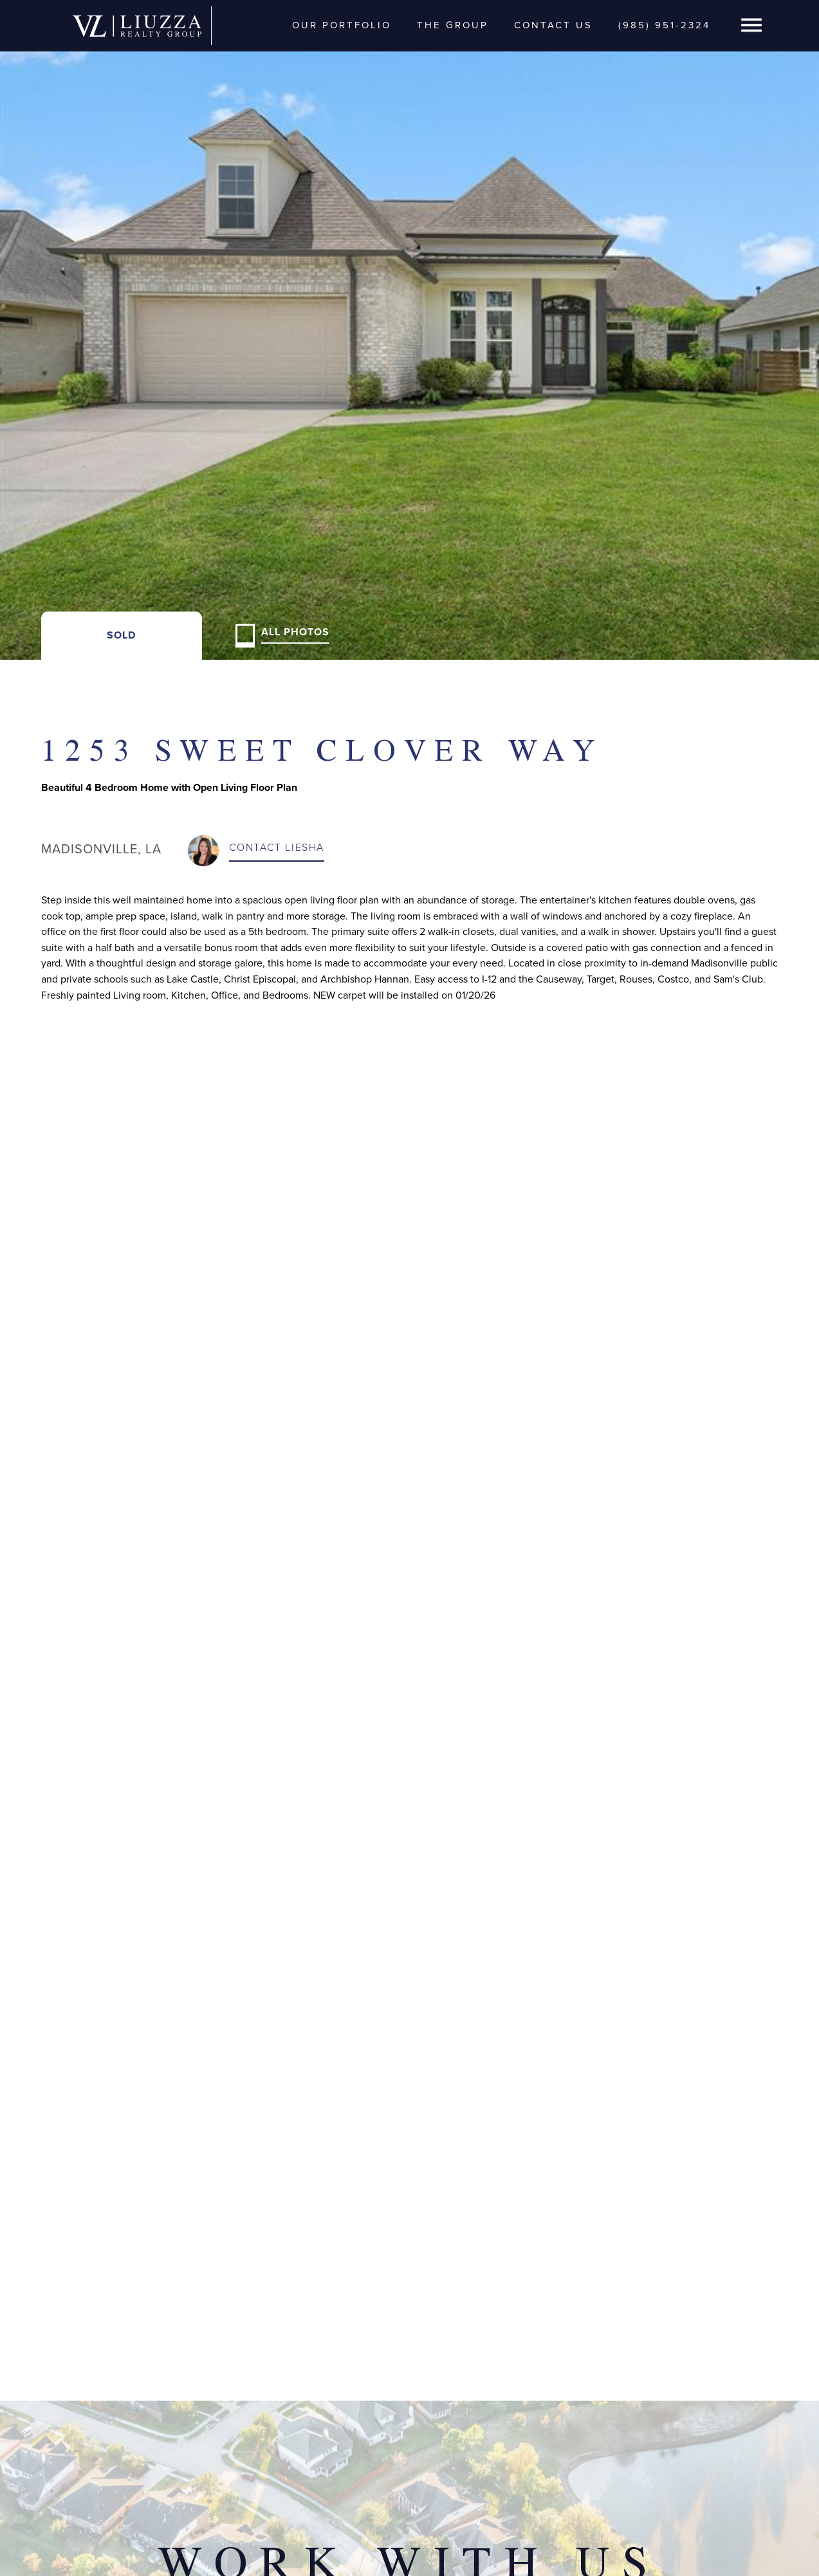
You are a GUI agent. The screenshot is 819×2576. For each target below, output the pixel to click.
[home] (137, 25)
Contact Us (553, 25)
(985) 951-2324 (664, 25)
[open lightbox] (409, 330)
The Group (452, 25)
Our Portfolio (341, 25)
